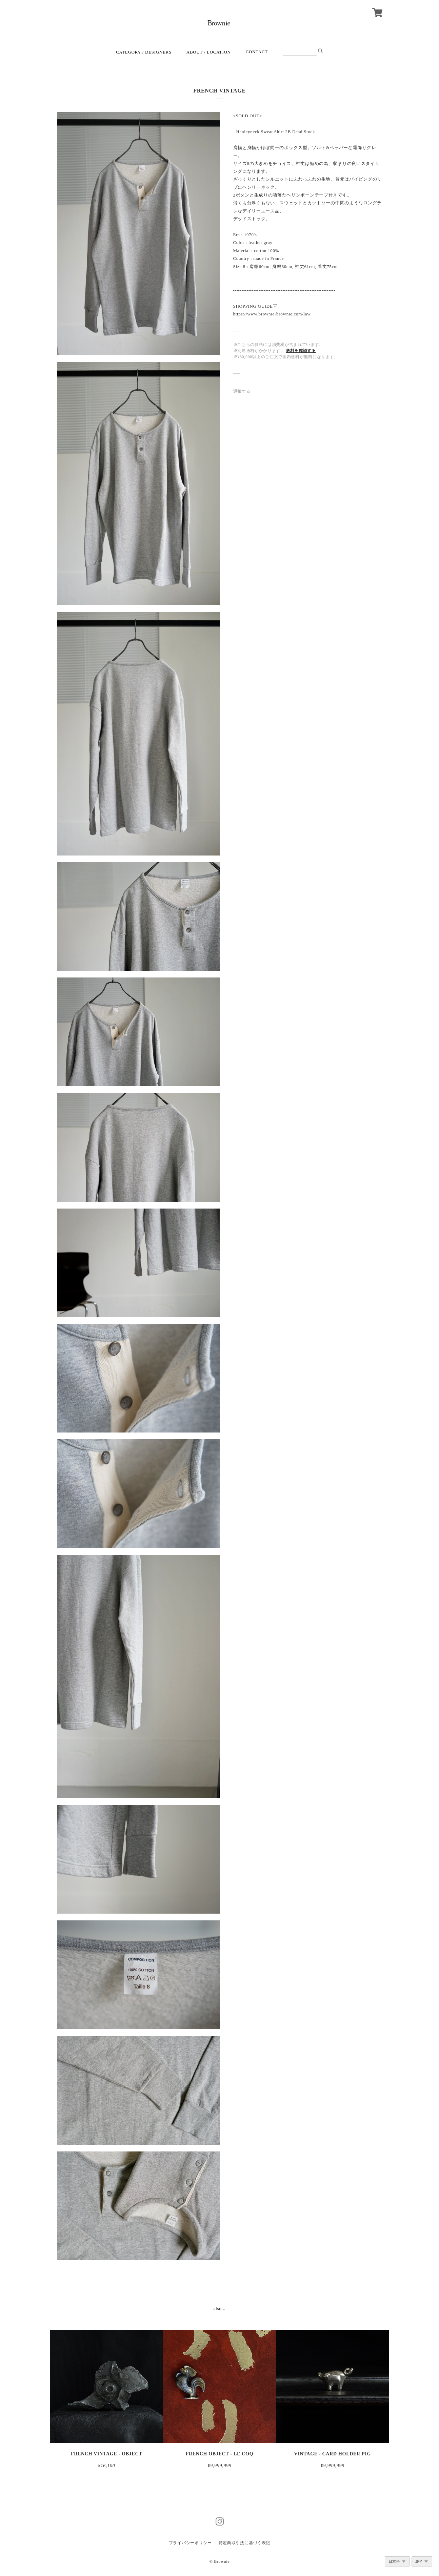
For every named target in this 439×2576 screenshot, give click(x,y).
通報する (242, 391)
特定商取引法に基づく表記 (244, 2542)
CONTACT (257, 51)
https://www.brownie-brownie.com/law (272, 313)
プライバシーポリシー (190, 2542)
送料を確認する (301, 350)
